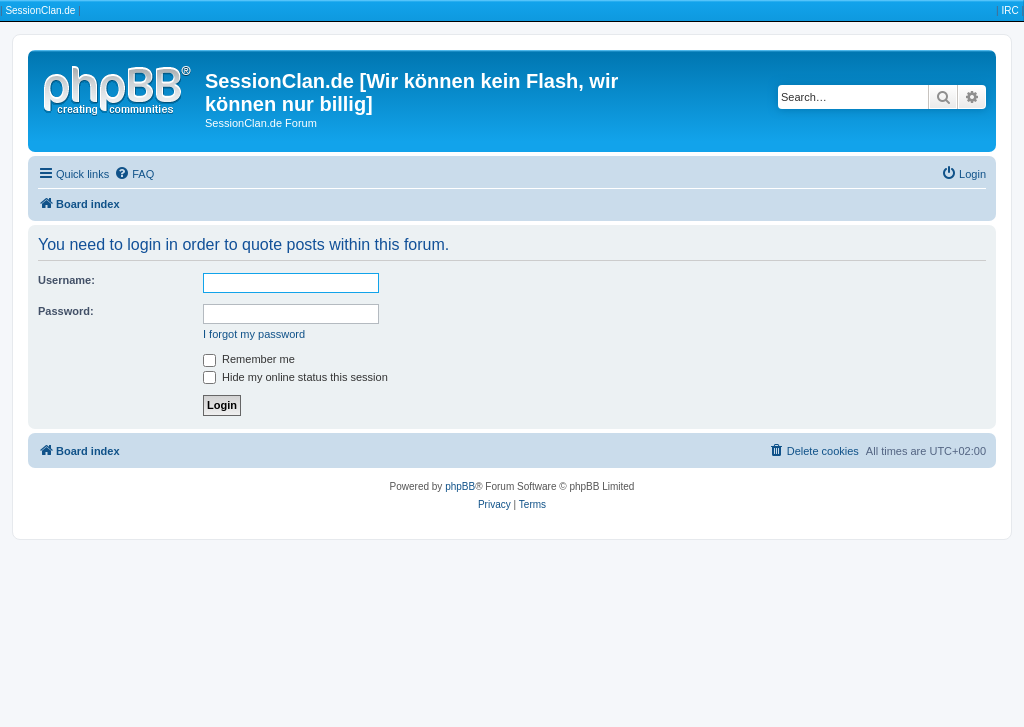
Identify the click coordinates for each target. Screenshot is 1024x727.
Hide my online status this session (295, 377)
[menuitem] (134, 174)
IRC (1009, 10)
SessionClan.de (40, 10)
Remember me (249, 359)
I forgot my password (254, 334)
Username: (66, 280)
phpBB (460, 486)
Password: (66, 311)
